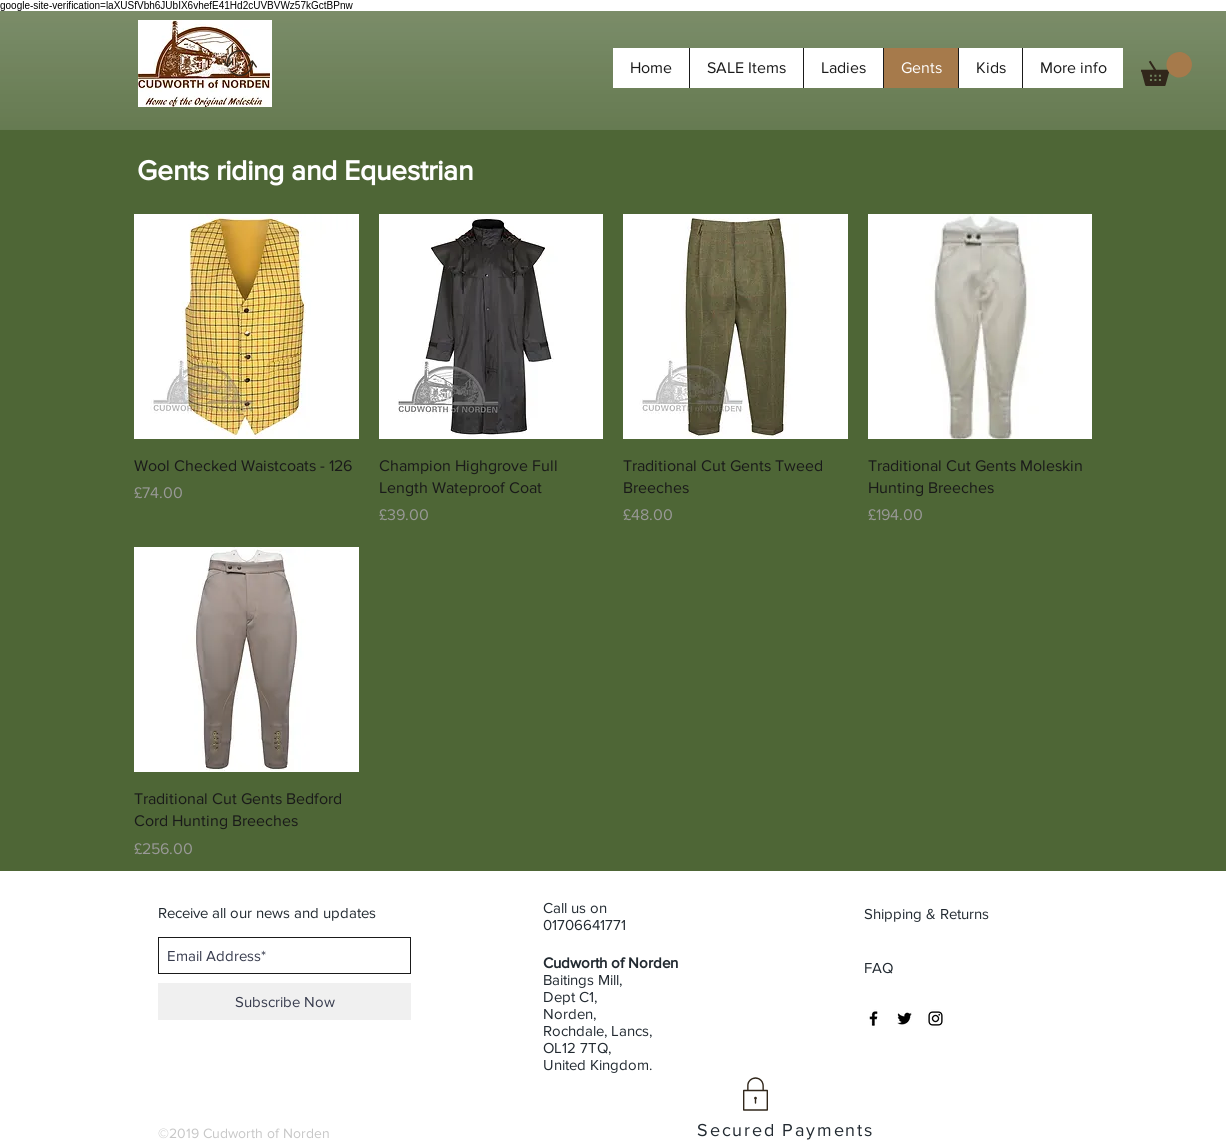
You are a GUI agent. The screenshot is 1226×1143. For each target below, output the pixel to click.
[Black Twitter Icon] (904, 1018)
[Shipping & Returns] (928, 914)
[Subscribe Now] (284, 1001)
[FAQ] (879, 968)
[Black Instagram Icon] (935, 1018)
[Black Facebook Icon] (873, 1018)
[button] (1166, 69)
